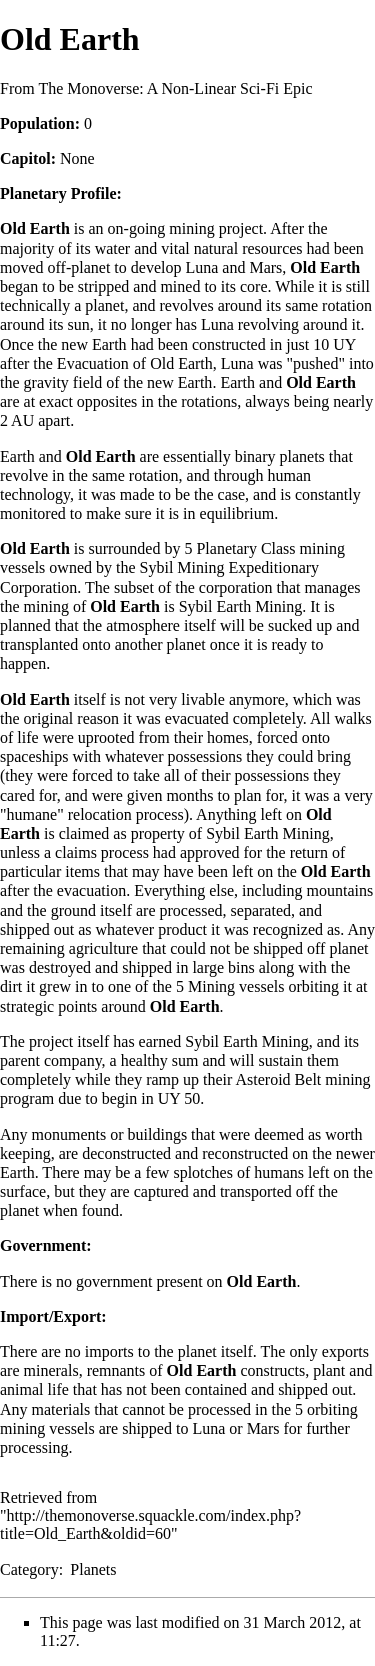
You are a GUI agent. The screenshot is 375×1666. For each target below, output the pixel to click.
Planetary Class (245, 548)
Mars (265, 267)
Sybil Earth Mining (241, 606)
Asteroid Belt (279, 1079)
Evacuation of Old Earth (135, 363)
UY (344, 344)
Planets (93, 1569)
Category (29, 1569)
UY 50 (179, 1098)
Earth (109, 344)
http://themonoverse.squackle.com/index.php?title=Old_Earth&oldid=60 (150, 1524)
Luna (201, 267)
